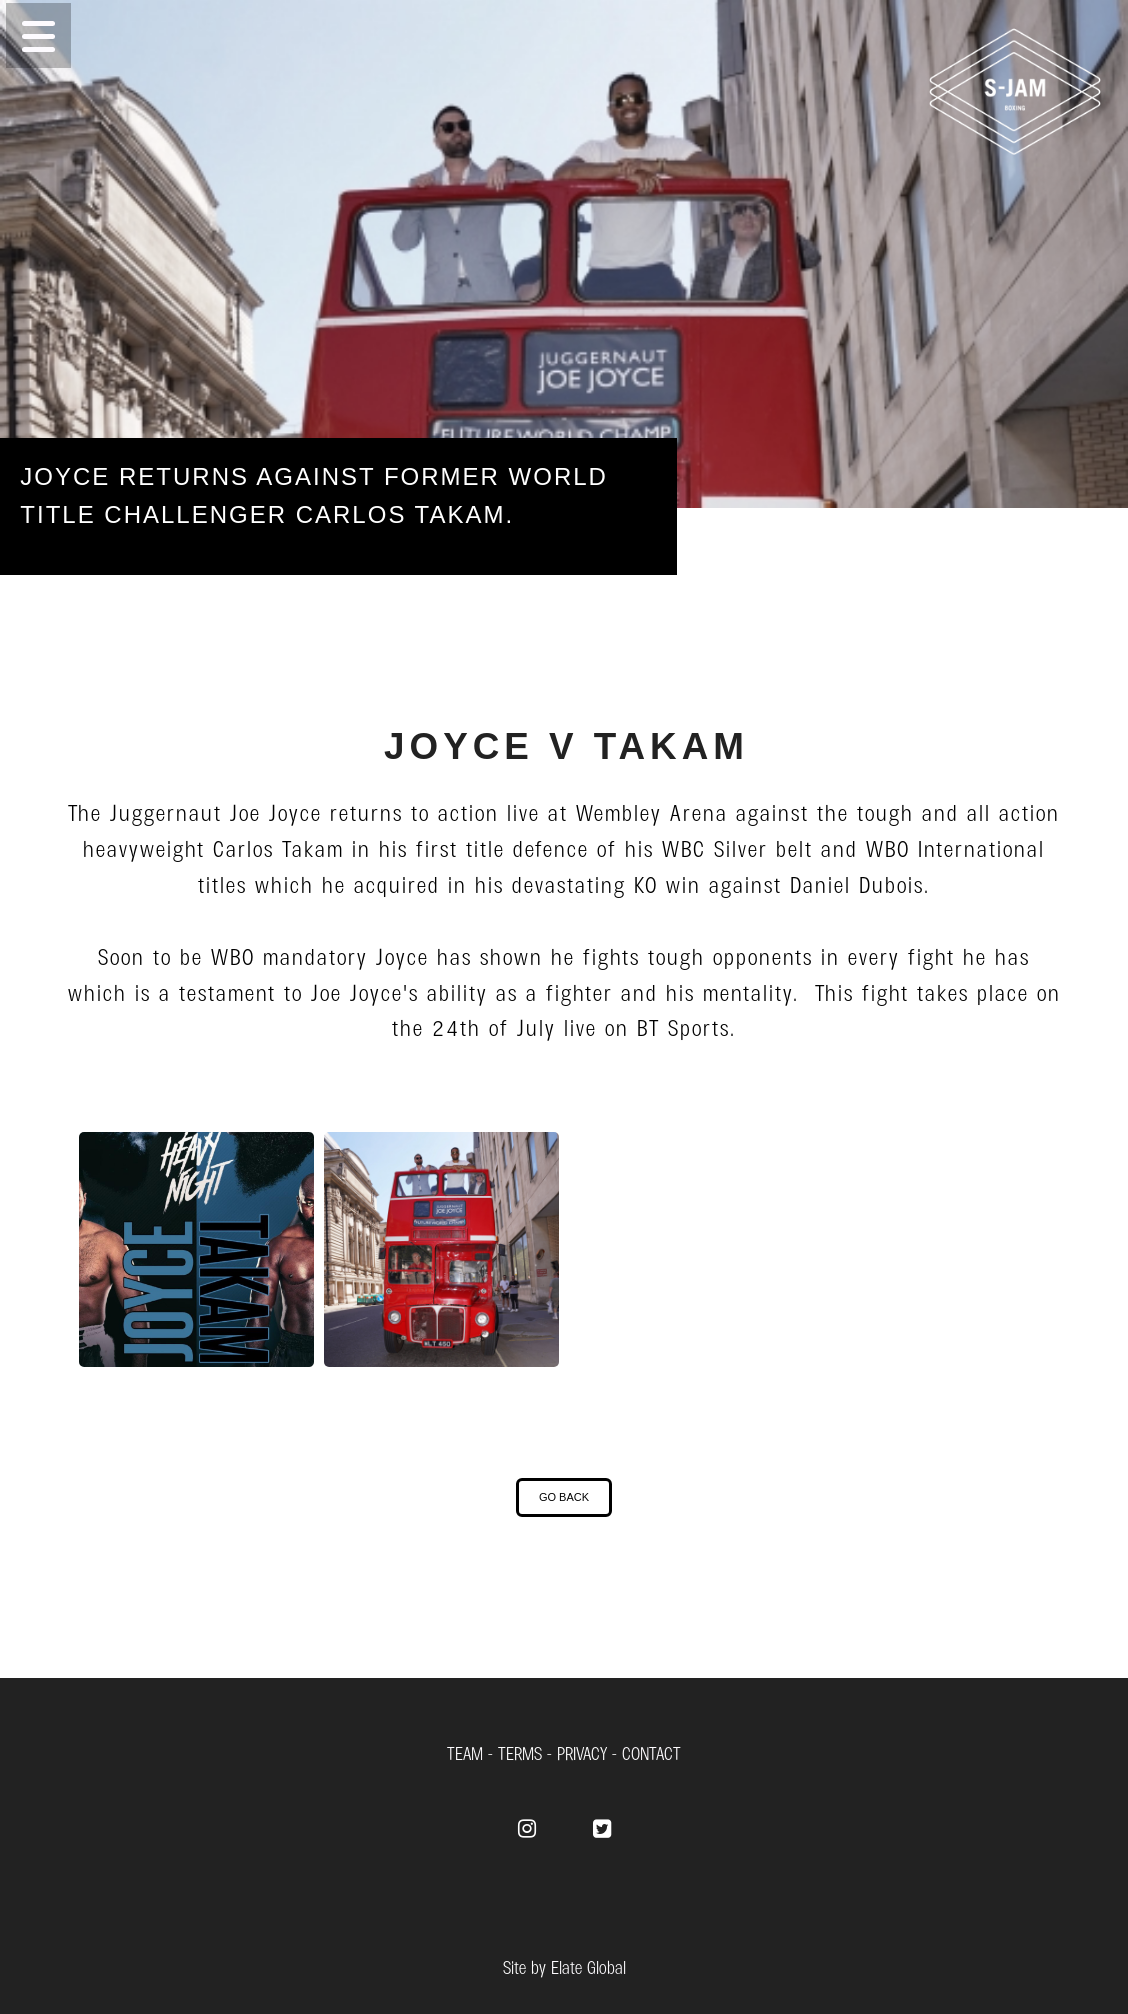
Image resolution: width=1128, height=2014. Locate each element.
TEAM (465, 1752)
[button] (38, 35)
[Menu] (564, 35)
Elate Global (588, 1966)
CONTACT (651, 1752)
